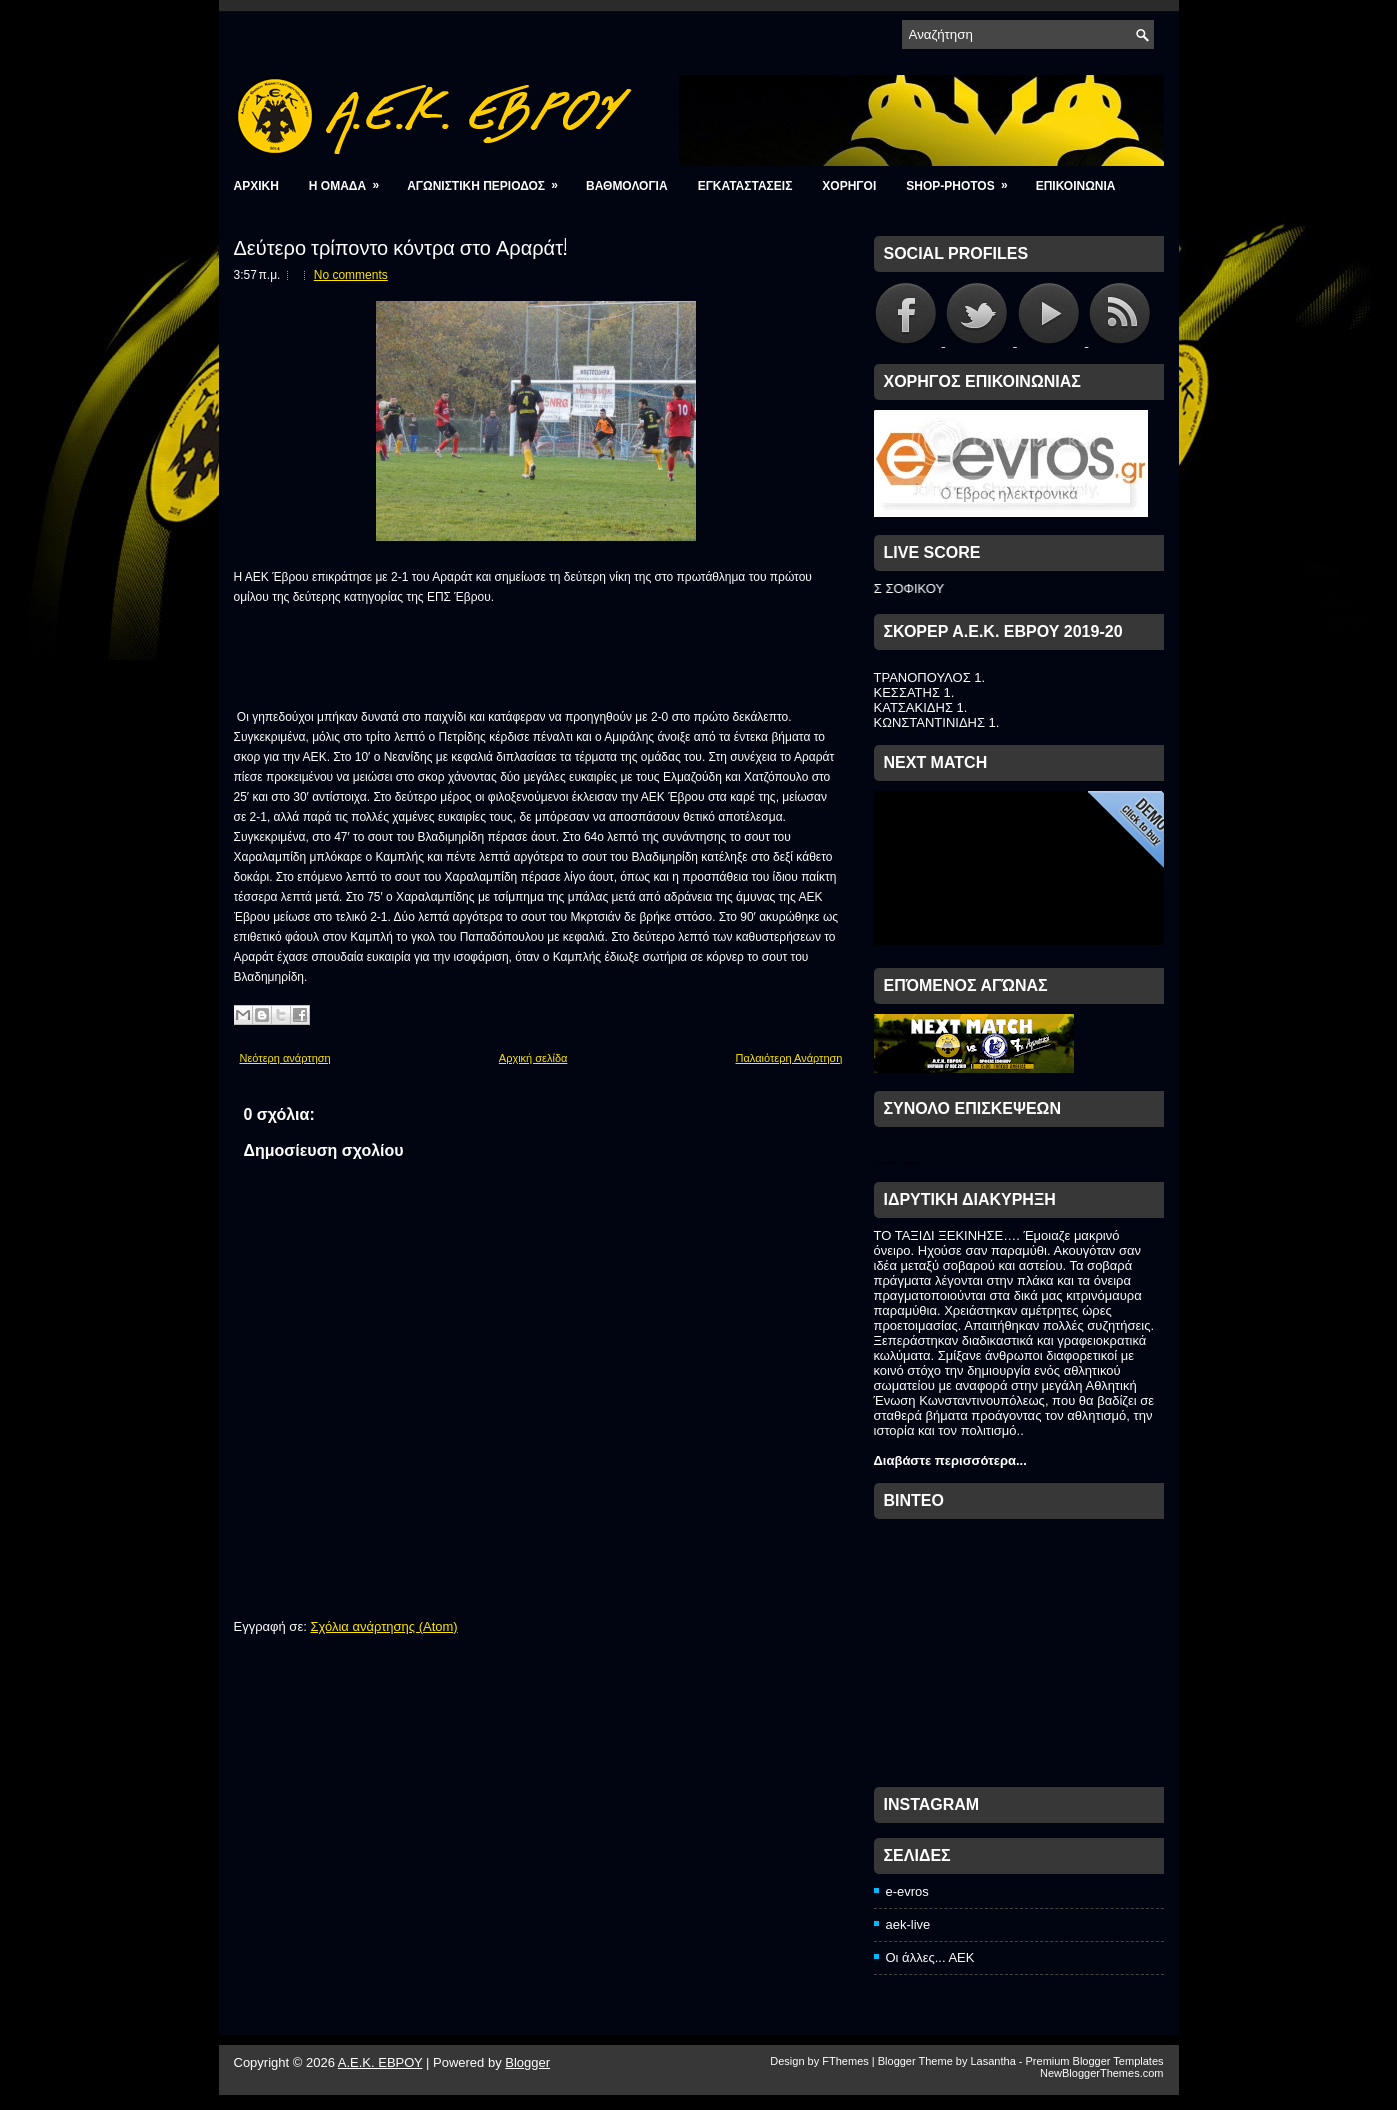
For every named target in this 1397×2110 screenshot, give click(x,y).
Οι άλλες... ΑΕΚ (930, 1957)
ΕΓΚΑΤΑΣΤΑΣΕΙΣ (745, 186)
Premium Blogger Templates (1095, 2061)
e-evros (907, 1891)
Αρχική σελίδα (533, 1058)
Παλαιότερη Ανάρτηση (789, 1058)
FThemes (845, 2061)
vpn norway (913, 1162)
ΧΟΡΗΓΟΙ (849, 186)
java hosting (886, 1162)
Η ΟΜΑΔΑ (350, 179)
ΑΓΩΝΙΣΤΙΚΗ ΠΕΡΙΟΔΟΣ (489, 179)
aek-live (908, 1924)
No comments (351, 275)
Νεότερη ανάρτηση (285, 1058)
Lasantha (992, 2061)
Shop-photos (963, 179)
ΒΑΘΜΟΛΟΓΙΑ (627, 186)
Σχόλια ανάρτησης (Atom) (383, 1626)
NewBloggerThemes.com (1102, 2073)
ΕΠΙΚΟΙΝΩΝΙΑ (1076, 186)
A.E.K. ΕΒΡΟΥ (380, 2062)
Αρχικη (256, 186)
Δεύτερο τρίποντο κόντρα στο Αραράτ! (401, 246)
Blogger (527, 2062)
